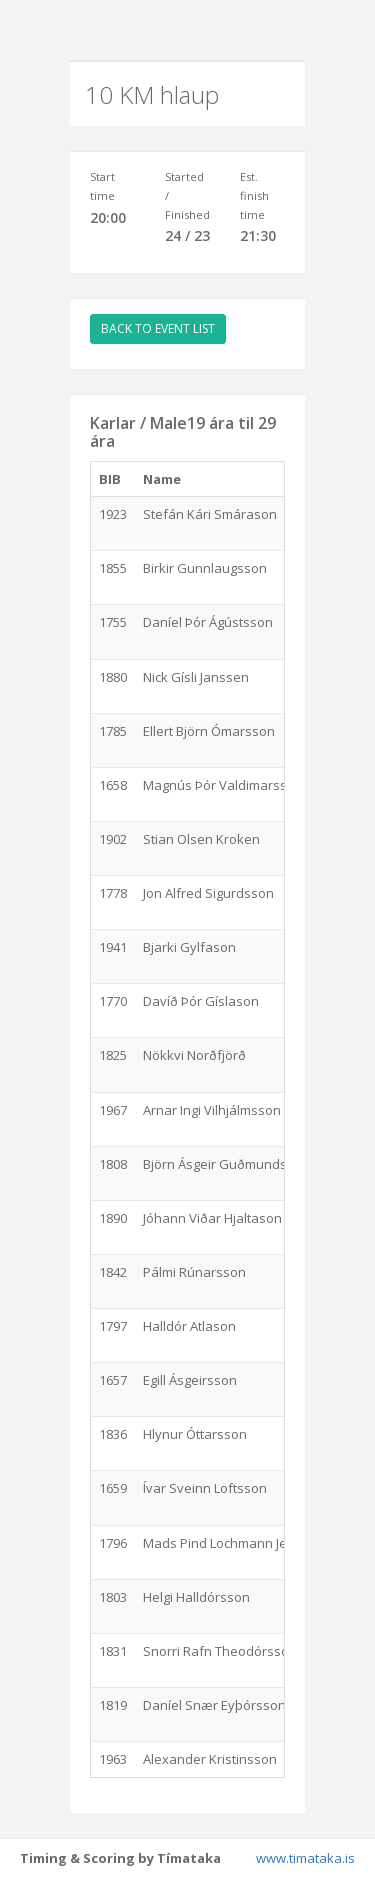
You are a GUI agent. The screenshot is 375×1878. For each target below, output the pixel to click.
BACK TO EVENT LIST (158, 328)
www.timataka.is (305, 1858)
